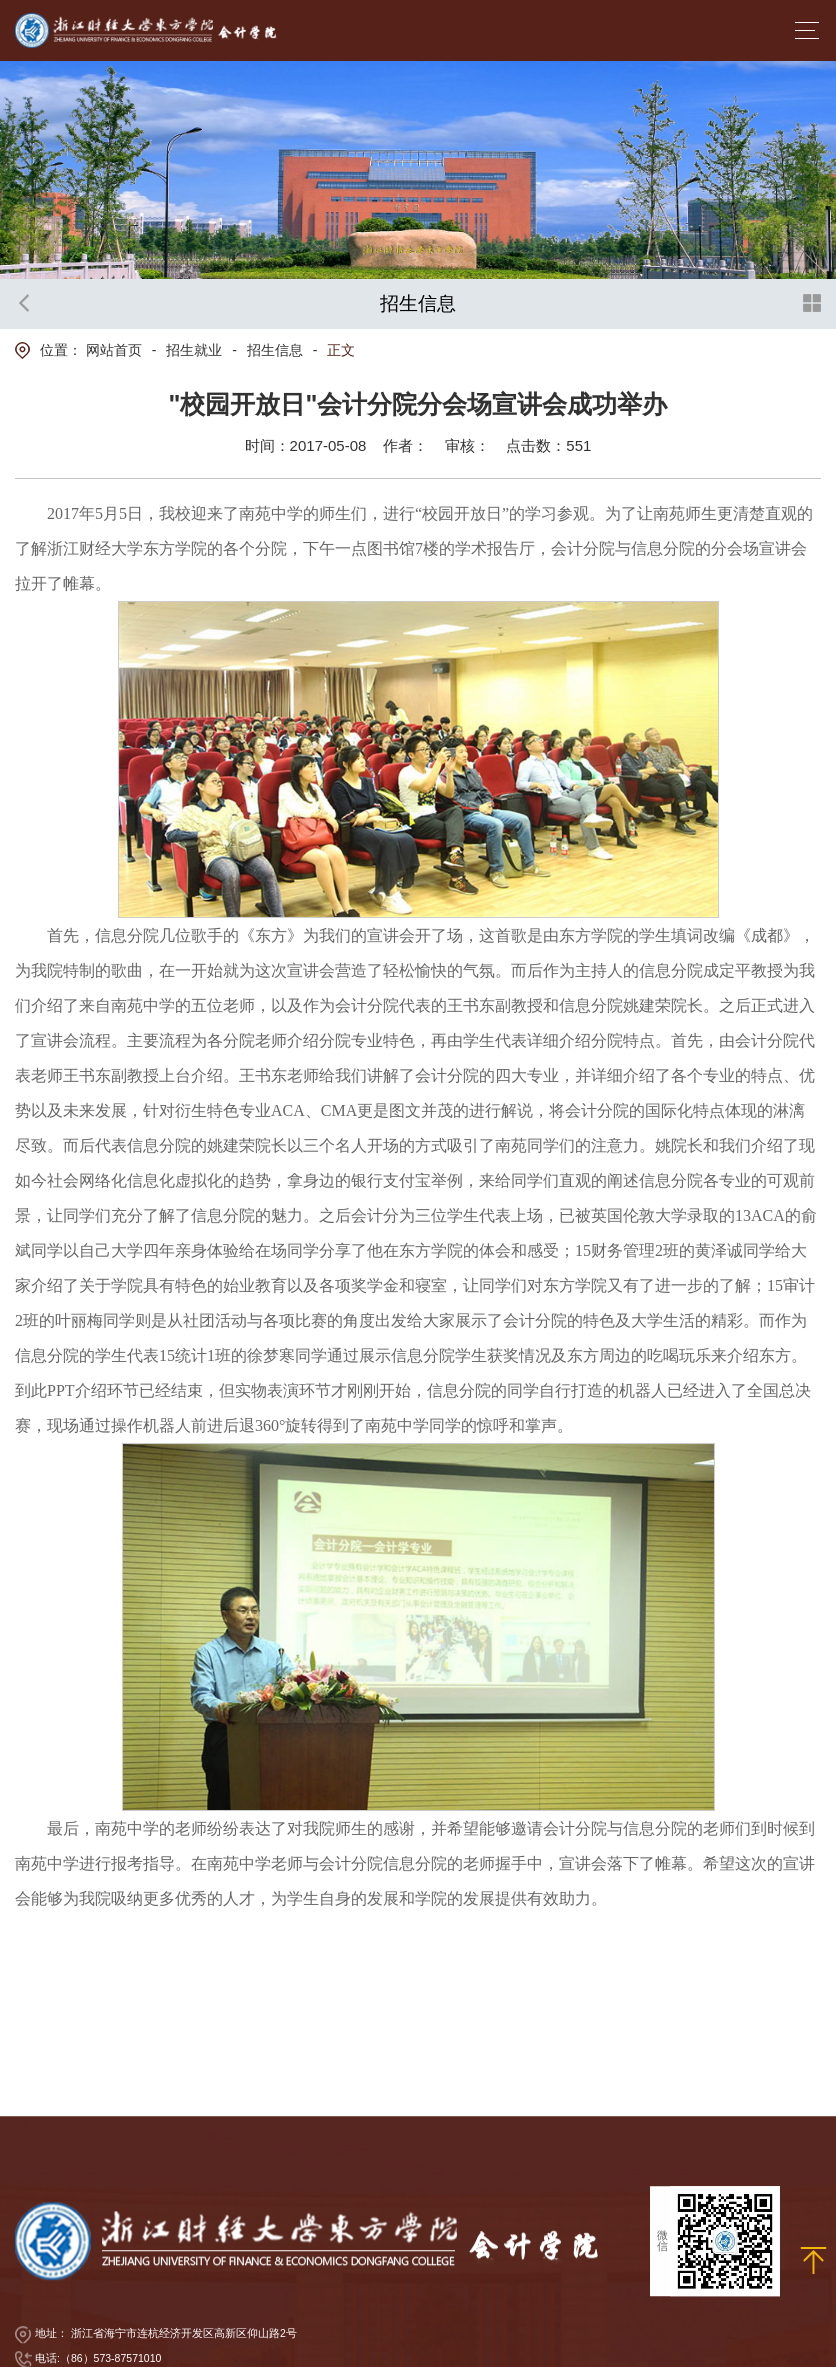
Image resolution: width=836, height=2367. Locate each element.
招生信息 (275, 350)
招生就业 (194, 350)
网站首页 (114, 350)
